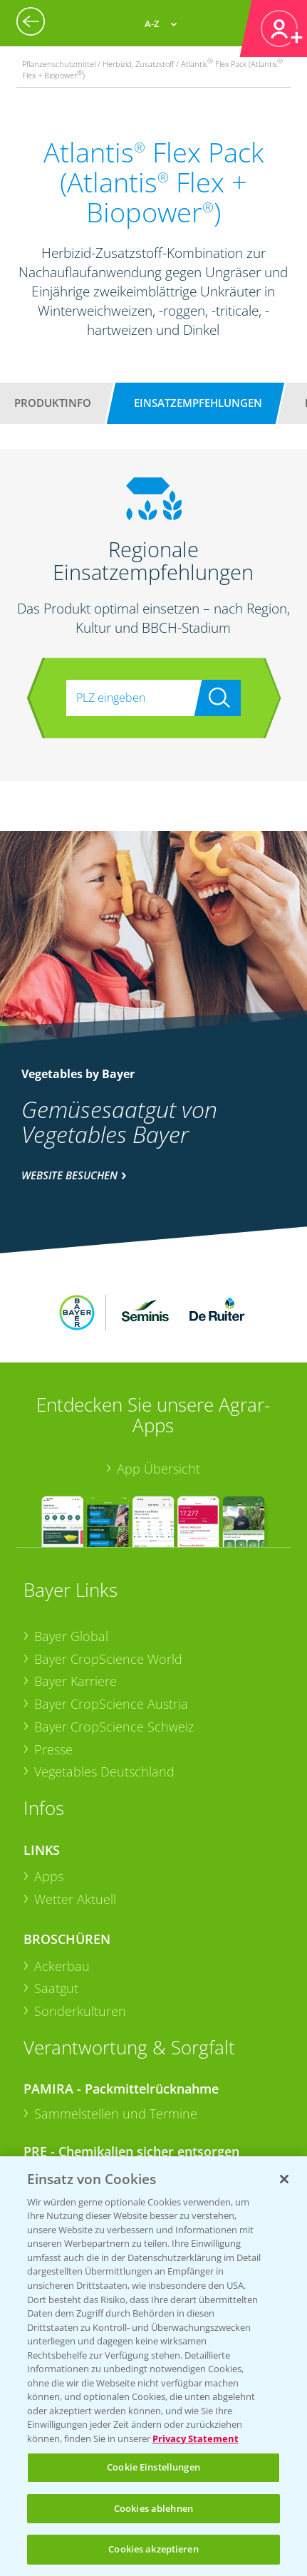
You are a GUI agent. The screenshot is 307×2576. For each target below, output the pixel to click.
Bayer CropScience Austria (111, 1628)
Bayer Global (71, 1560)
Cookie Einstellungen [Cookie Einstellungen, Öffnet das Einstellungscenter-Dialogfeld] (153, 2467)
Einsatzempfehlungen (198, 402)
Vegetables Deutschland (104, 1696)
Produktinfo (52, 402)
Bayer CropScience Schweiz (114, 1650)
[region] (153, 2366)
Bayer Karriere (75, 1605)
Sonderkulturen (80, 1935)
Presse (53, 1673)
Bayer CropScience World (108, 1582)
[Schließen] (284, 2179)
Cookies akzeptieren (153, 2549)
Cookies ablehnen (153, 2508)
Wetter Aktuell (75, 1823)
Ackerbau (62, 1889)
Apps (48, 1800)
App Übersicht (158, 1393)
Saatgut (56, 1912)
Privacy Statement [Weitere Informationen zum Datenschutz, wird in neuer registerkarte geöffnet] (195, 2438)
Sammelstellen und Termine (115, 2038)
